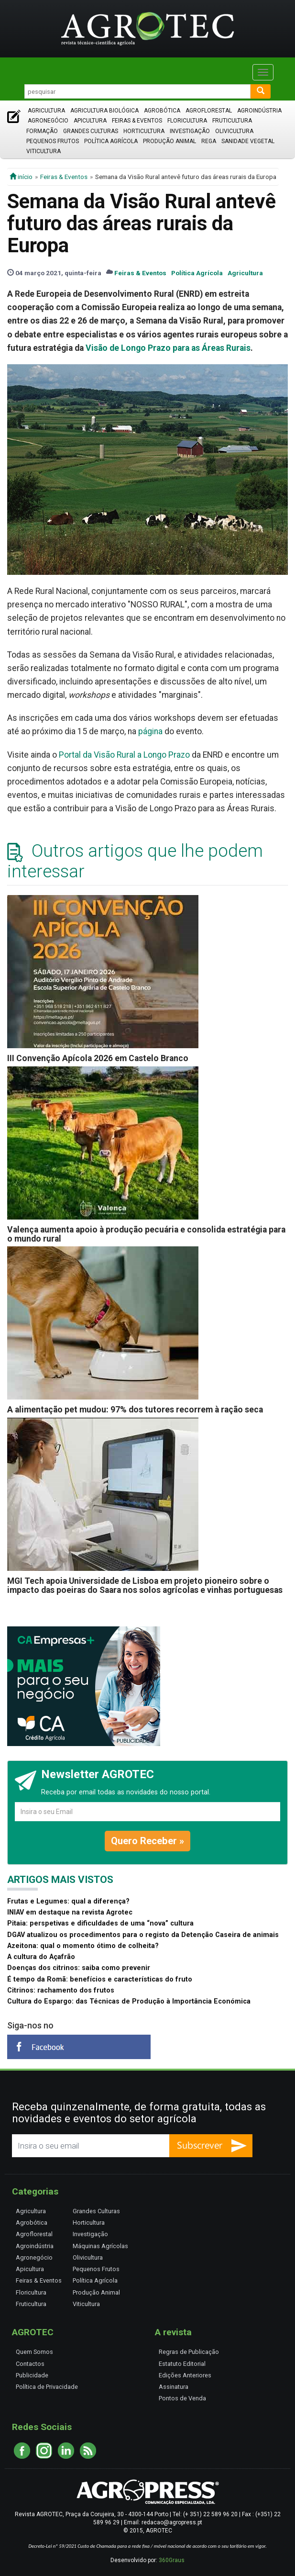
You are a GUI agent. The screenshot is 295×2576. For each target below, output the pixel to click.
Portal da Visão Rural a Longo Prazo (124, 755)
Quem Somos (34, 2351)
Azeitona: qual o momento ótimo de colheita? (83, 1946)
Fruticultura (232, 120)
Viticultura (43, 151)
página (150, 731)
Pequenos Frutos (52, 141)
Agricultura (46, 110)
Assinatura (173, 2386)
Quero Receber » (147, 1841)
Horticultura (143, 131)
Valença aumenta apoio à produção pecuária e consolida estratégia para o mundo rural (146, 1234)
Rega (208, 141)
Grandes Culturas (90, 131)
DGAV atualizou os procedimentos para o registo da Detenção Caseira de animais (143, 1935)
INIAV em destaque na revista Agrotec (69, 1912)
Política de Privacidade (47, 2386)
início (21, 176)
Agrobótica (162, 110)
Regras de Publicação (189, 2351)
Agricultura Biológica (104, 110)
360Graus (172, 2560)
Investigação (190, 131)
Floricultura (187, 120)
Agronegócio (48, 120)
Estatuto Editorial (182, 2363)
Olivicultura (234, 131)
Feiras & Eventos (137, 120)
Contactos (30, 2363)
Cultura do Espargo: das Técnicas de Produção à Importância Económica (129, 2001)
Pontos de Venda (182, 2398)
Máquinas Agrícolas (100, 2246)
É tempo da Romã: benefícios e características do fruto (99, 1979)
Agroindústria (259, 110)
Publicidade (32, 2375)
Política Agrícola (111, 141)
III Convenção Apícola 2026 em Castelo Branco (97, 1058)
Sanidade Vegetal (247, 141)
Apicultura (90, 120)
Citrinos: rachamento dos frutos (60, 1990)
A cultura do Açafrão (41, 1957)
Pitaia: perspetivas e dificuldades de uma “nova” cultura (100, 1923)
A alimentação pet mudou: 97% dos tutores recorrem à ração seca (135, 1409)
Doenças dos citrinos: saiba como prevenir (78, 1968)
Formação (42, 131)
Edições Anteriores (185, 2375)
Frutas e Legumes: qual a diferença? (68, 1901)
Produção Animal (169, 141)
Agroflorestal (209, 110)
